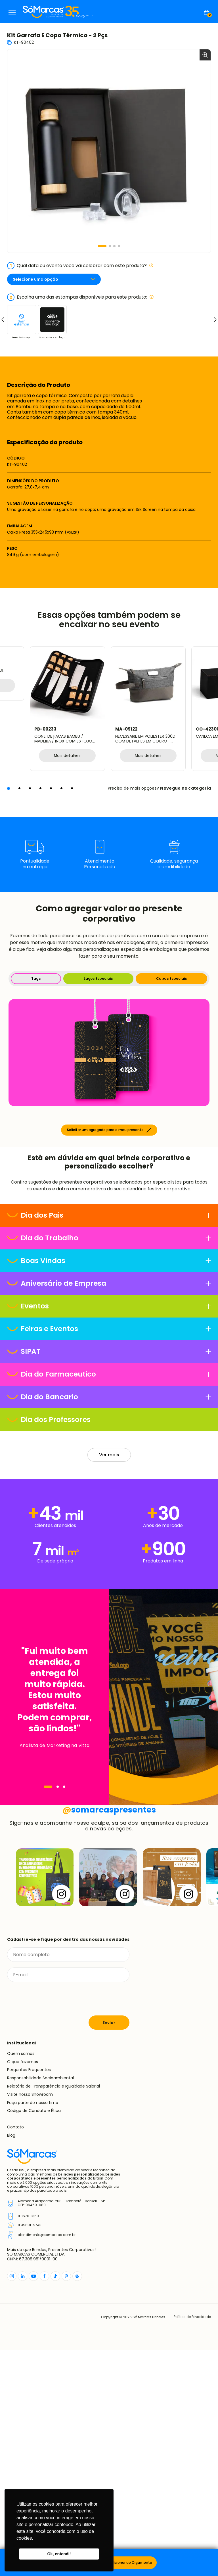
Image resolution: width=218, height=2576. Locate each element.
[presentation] (50, 2225)
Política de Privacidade (191, 2543)
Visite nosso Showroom (30, 2320)
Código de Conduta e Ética (34, 2336)
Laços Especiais (98, 978)
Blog (11, 2361)
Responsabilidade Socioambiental (40, 2303)
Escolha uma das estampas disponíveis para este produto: (80, 297)
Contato (15, 2352)
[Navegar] (48, 1891)
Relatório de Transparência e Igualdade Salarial (53, 2312)
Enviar (109, 2248)
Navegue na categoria (185, 788)
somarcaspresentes (109, 2035)
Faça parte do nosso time (32, 2328)
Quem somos (20, 2279)
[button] (102, 246)
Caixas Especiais (171, 978)
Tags (36, 978)
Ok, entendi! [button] (59, 2554)
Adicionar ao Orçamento (130, 2562)
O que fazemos (22, 2287)
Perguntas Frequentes (29, 2295)
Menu (12, 12)
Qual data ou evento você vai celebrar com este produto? (80, 265)
